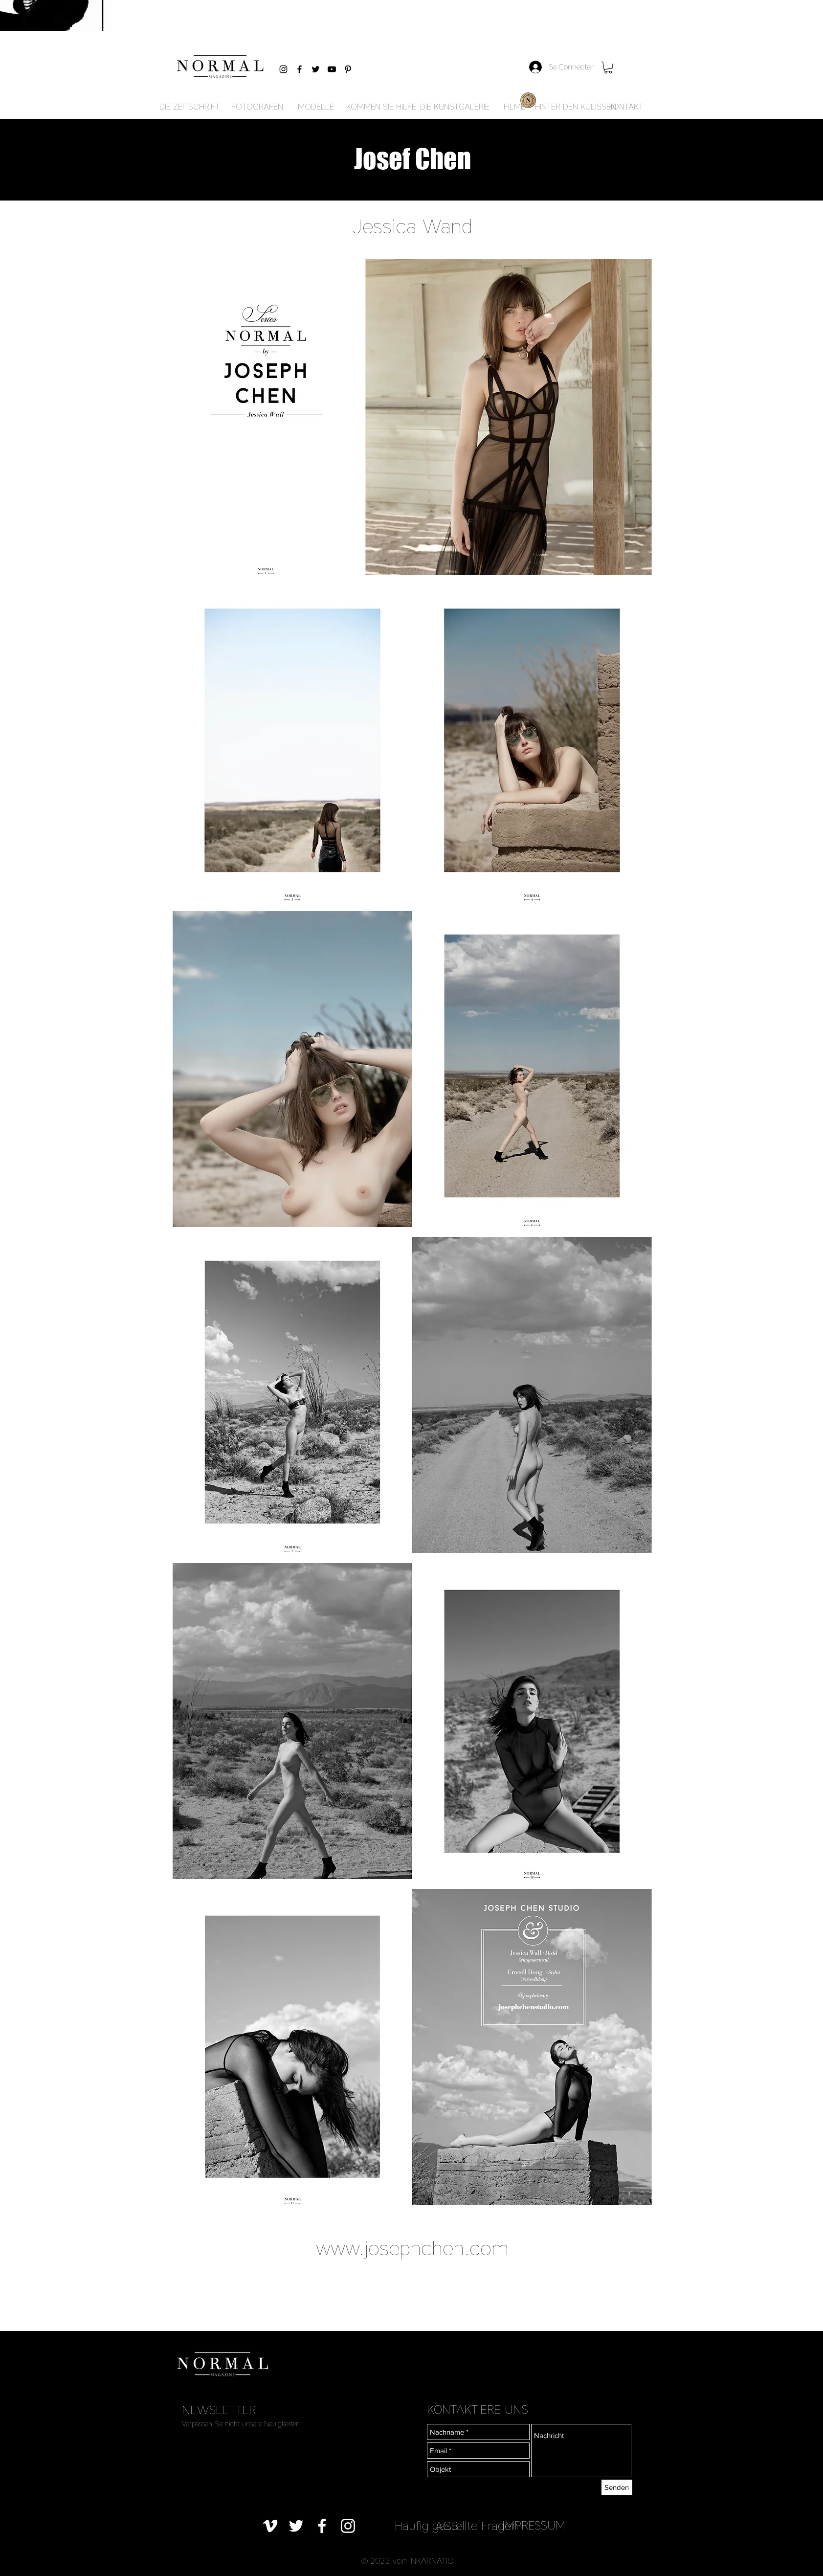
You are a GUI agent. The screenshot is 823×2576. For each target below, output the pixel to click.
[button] (608, 67)
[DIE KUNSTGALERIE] (455, 107)
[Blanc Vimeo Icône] (270, 2525)
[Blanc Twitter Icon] (296, 2525)
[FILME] (514, 107)
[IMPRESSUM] (534, 2525)
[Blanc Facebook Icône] (322, 2525)
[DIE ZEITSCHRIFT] (189, 107)
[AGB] (447, 2525)
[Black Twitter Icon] (316, 69)
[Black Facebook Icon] (299, 69)
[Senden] (616, 2487)
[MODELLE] (316, 107)
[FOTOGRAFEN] (257, 107)
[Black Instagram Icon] (283, 69)
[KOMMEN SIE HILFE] (381, 107)
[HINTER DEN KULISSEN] (575, 107)
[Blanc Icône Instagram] (347, 2525)
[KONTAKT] (626, 107)
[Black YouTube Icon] (332, 69)
